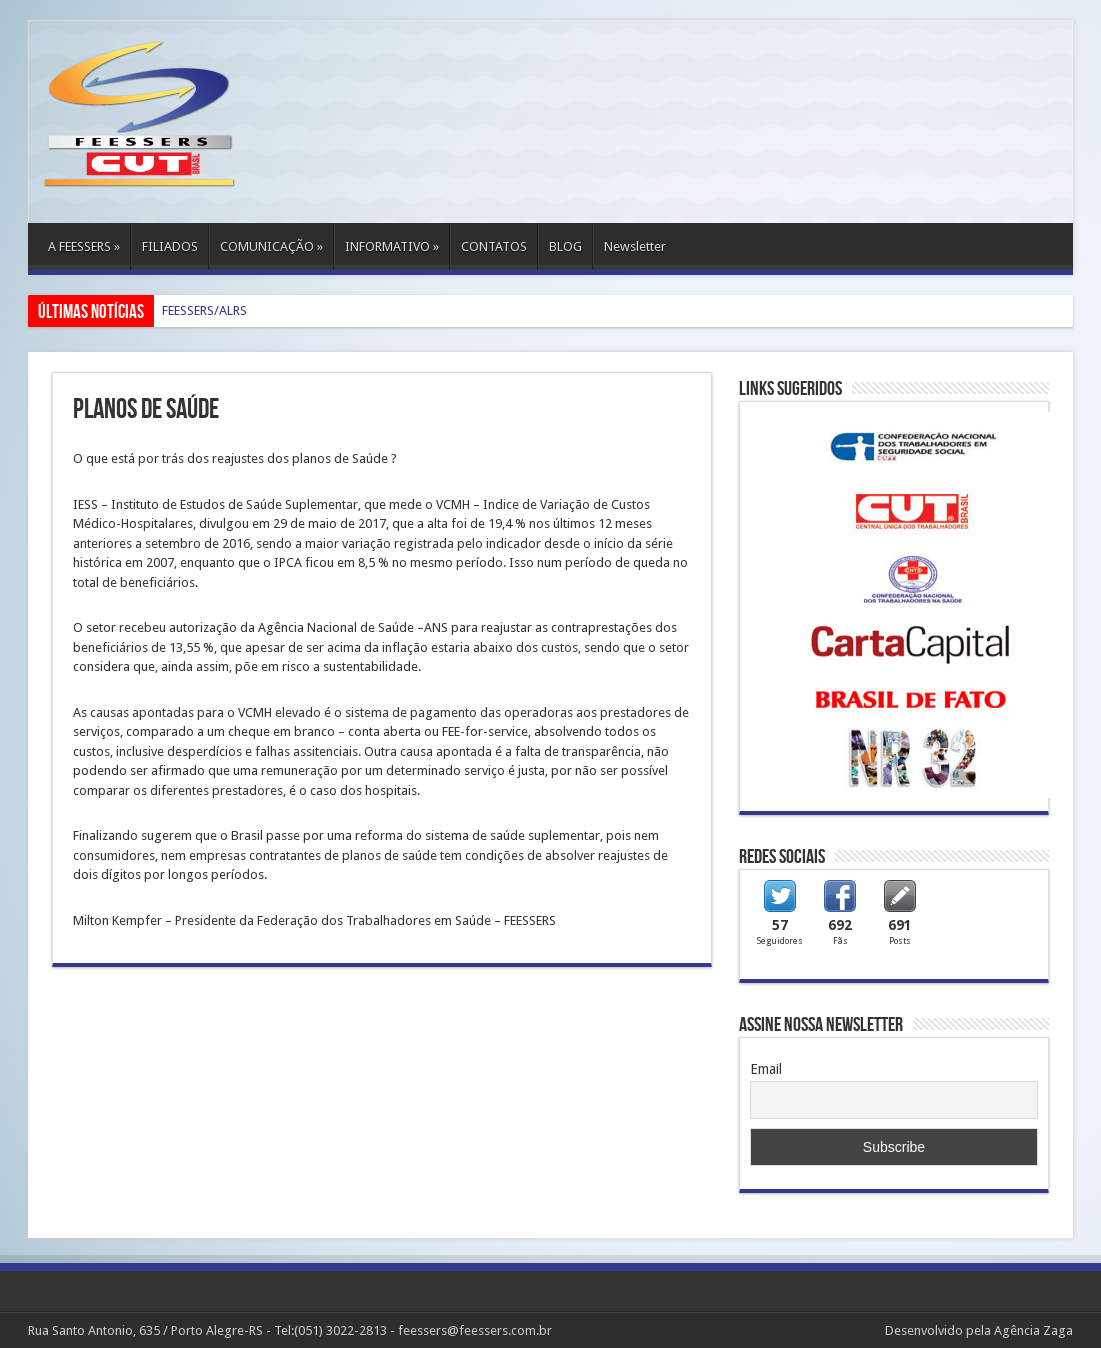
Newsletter (635, 246)
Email (766, 1069)
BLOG (565, 246)
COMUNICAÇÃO (271, 246)
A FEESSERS (84, 246)
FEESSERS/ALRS (204, 310)
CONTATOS (494, 246)
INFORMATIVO (392, 246)
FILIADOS (170, 246)
